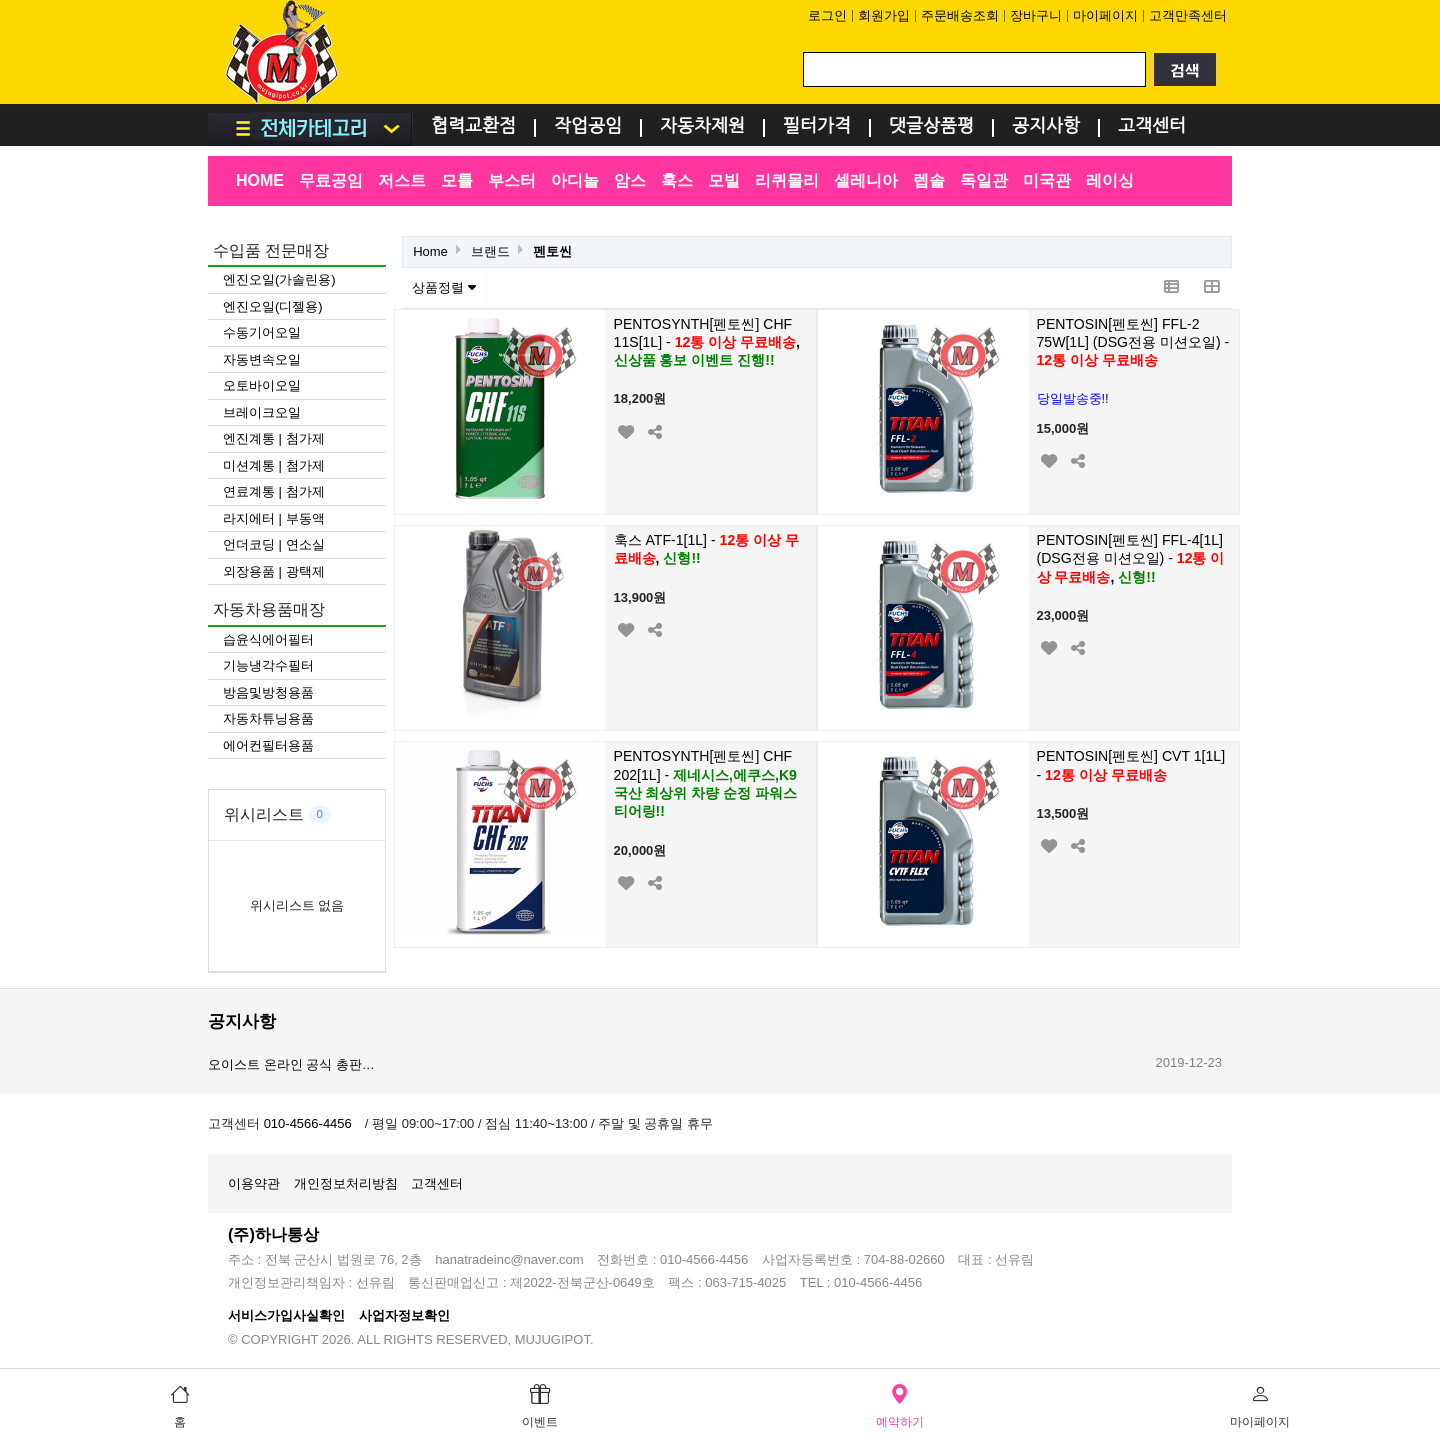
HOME (260, 180)
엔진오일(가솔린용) (279, 279)
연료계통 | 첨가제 (274, 491)
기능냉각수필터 (268, 665)
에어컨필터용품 (268, 745)
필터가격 (817, 127)
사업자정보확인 (404, 1315)
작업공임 (588, 127)
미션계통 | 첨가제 (274, 465)
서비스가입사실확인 (286, 1315)
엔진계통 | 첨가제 (274, 438)
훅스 (677, 180)
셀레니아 (866, 180)
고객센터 (1152, 127)
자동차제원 (702, 127)
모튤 (457, 180)
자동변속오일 (262, 359)
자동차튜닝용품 (268, 718)
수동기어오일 (262, 332)
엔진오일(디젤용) (273, 306)
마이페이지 (1105, 15)
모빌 (724, 180)
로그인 (827, 15)
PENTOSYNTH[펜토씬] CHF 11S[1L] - (707, 342)
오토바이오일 (262, 385)
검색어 (208, 0)
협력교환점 (473, 127)
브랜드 (490, 251)
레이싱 (1110, 180)
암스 (630, 180)
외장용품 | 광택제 (274, 571)
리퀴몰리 (787, 180)
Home (430, 251)
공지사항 (1046, 127)
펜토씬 (552, 251)
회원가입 (884, 15)
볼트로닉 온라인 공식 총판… (291, 1060)
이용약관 (254, 1183)
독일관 (984, 180)
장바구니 (1036, 15)
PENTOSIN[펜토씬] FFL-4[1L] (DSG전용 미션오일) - (1131, 558)
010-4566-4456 (308, 1123)
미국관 (1047, 180)
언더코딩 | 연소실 (274, 544)
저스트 (402, 180)
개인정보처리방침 (346, 1183)
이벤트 (540, 1404)
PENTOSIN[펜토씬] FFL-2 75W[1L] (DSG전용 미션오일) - (1133, 342)
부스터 (512, 180)
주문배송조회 (960, 15)
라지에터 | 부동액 (274, 518)
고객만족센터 (1188, 15)
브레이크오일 (262, 412)
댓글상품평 (931, 127)
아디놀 (575, 180)
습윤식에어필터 (268, 639)
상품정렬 (444, 287)
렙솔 (929, 180)
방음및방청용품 (268, 692)
